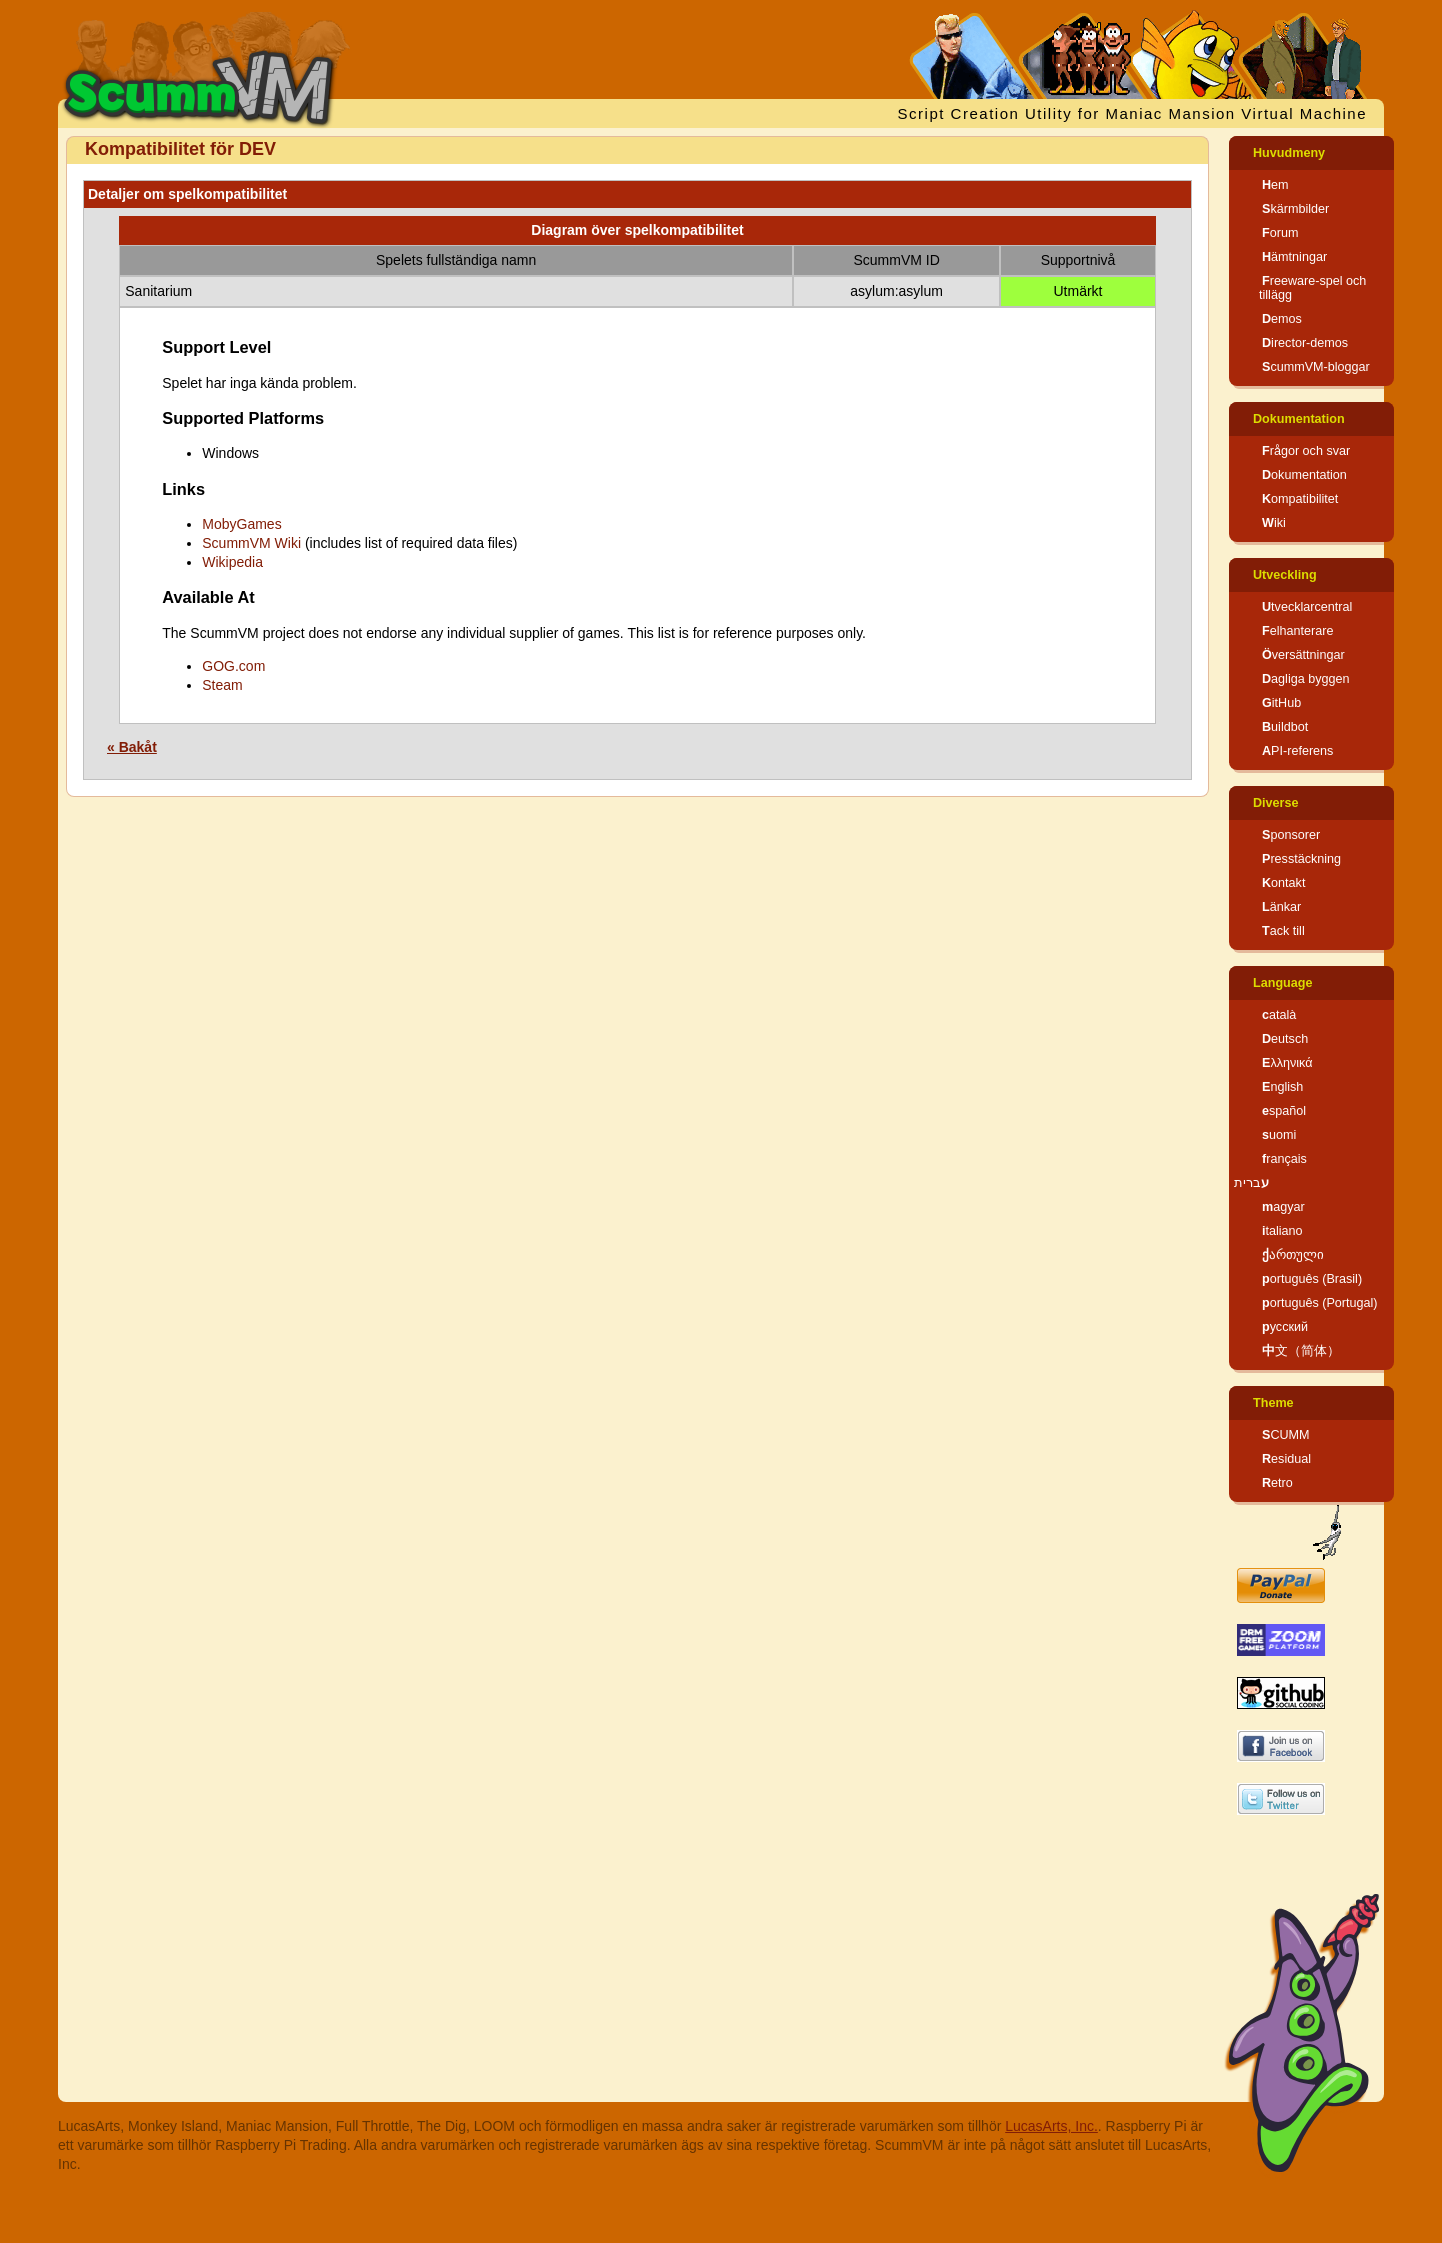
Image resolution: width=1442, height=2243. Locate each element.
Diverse (1276, 803)
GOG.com (233, 666)
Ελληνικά (1287, 1063)
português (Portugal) (1320, 1303)
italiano (1282, 1231)
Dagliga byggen (1306, 679)
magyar (1283, 1207)
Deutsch (1285, 1039)
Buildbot (1285, 727)
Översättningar (1303, 655)
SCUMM (1286, 1435)
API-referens (1297, 751)
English (1282, 1087)
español (1284, 1111)
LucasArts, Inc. (1051, 2126)
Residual (1286, 1459)
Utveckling (1285, 575)
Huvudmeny (1289, 153)
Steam (222, 685)
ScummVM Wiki (251, 543)
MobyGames (241, 524)
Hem (1275, 185)
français (1284, 1159)
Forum (1280, 233)
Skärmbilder (1295, 209)
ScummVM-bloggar (1316, 367)
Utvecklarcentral (1307, 607)
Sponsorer (1291, 835)
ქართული (1293, 1255)
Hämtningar (1294, 257)
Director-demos (1305, 343)
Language (1282, 983)
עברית (1251, 1183)
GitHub (1281, 703)
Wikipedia (232, 562)
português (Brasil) (1312, 1279)
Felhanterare (1297, 631)
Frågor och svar (1306, 451)
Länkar (1281, 907)
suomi (1279, 1135)
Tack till (1283, 931)
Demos (1282, 319)
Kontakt (1283, 883)
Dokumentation (1299, 419)
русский (1285, 1327)
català (1279, 1015)
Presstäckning (1301, 859)
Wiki (1274, 523)
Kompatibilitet (1300, 499)
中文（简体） (1301, 1351)
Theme (1273, 1403)
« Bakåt (132, 747)
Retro (1277, 1483)
